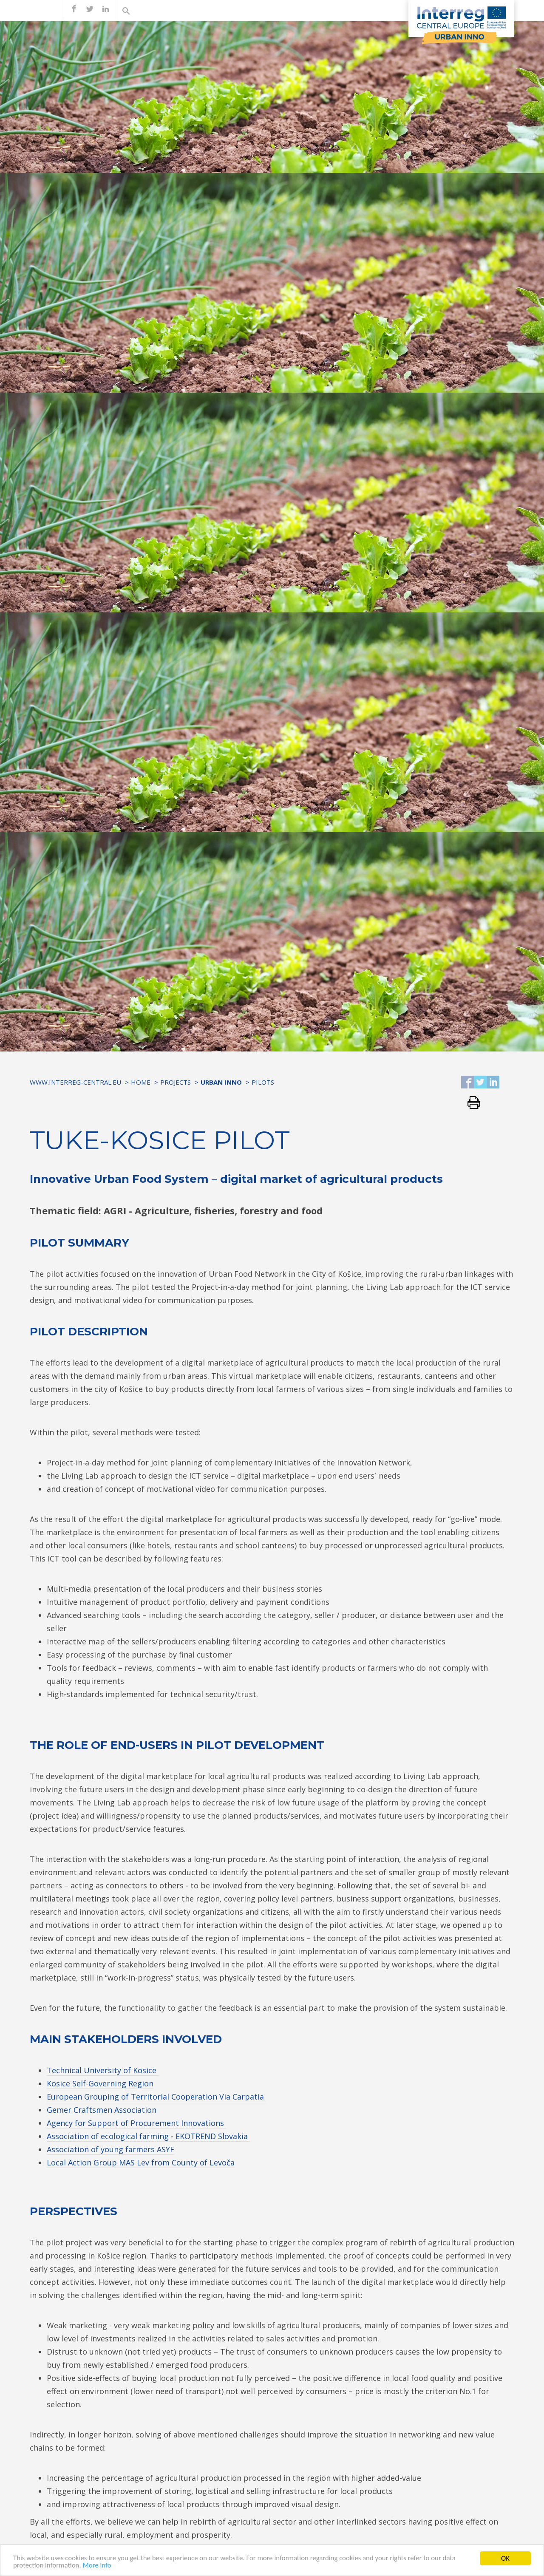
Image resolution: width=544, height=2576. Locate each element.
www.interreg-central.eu (75, 1082)
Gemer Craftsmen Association (101, 2110)
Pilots (263, 1082)
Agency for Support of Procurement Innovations (136, 2123)
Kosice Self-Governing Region (100, 2083)
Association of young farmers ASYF (110, 2149)
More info (97, 2567)
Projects (175, 1082)
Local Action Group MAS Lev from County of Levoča (141, 2162)
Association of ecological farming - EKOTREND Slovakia (148, 2136)
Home (140, 1082)
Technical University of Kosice (103, 2070)
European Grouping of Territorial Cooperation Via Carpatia (156, 2096)
